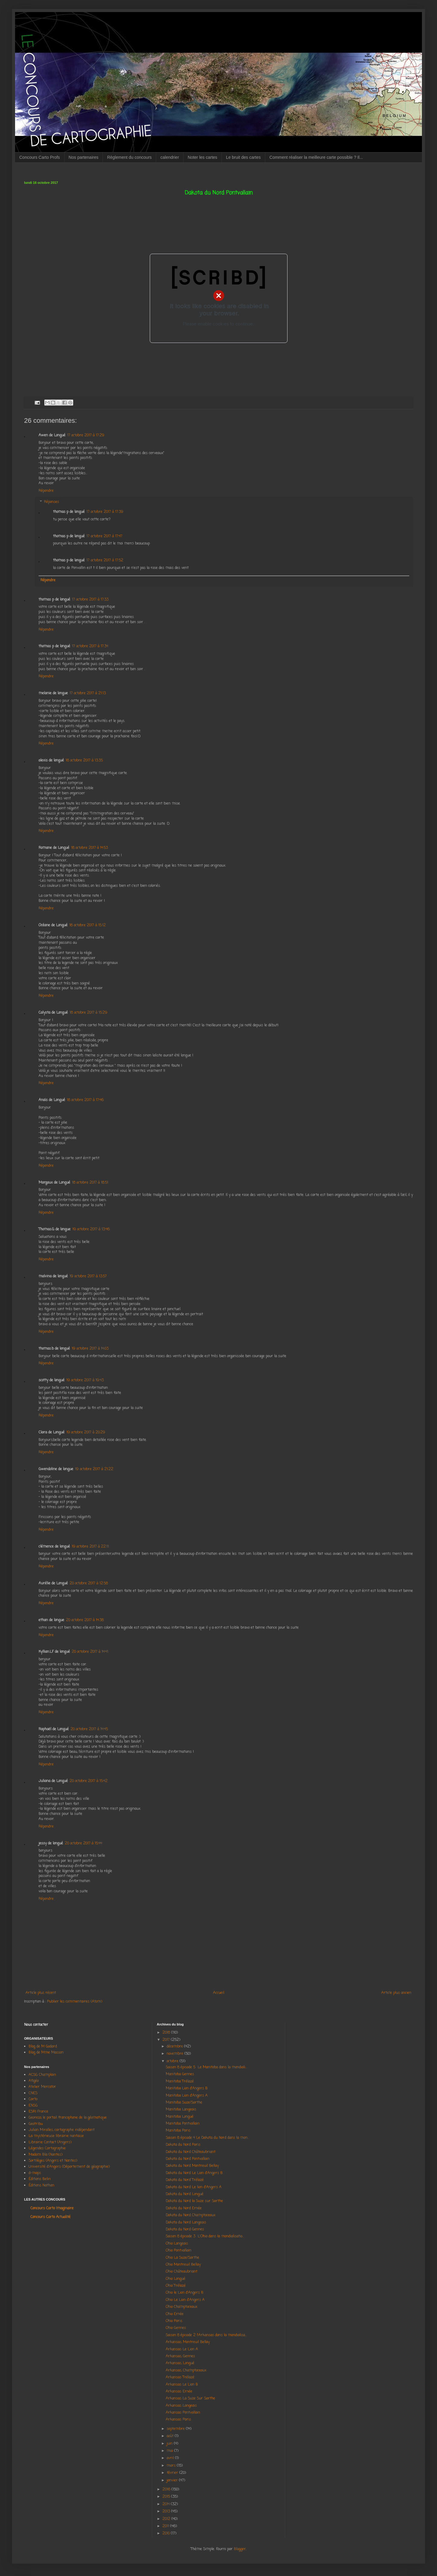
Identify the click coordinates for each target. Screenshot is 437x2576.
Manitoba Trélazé (180, 2081)
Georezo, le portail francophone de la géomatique (68, 2117)
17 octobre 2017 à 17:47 (104, 536)
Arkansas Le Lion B (182, 2384)
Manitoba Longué (179, 2116)
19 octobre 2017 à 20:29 (85, 1432)
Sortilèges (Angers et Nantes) (53, 2160)
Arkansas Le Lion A (182, 2349)
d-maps (35, 2173)
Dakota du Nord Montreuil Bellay (193, 2166)
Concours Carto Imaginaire (52, 2208)
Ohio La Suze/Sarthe (182, 2258)
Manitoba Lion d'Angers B (187, 2088)
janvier (173, 2480)
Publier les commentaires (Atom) (74, 2001)
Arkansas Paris (178, 2419)
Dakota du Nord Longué (184, 2194)
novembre (175, 2054)
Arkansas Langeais (181, 2405)
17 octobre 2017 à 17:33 (90, 599)
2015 (166, 2496)
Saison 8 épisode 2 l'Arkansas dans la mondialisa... (206, 2335)
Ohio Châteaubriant (181, 2271)
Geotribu (36, 2124)
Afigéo (34, 2081)
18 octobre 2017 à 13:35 (84, 760)
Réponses (51, 502)
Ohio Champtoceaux (181, 2307)
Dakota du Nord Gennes (185, 2229)
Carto (33, 2099)
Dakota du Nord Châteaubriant (190, 2152)
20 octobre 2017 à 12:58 (89, 1583)
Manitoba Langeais (181, 2109)
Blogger (240, 2549)
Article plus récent (41, 1993)
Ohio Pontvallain (178, 2250)
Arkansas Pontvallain (183, 2412)
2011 (166, 2526)
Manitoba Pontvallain (183, 2123)
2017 (166, 2040)
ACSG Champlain (42, 2075)
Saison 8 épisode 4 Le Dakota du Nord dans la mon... (207, 2138)
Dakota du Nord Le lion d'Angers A (194, 2187)
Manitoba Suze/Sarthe (184, 2102)
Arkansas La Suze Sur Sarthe (190, 2398)
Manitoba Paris (178, 2130)
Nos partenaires (84, 157)
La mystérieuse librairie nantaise (56, 2136)
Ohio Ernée (175, 2314)
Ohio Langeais (177, 2243)
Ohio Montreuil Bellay (183, 2264)
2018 (166, 2032)
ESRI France (38, 2111)
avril (171, 2458)
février (173, 2473)
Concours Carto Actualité (50, 2217)
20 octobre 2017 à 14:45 (89, 1729)
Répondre (46, 491)
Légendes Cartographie (47, 2148)
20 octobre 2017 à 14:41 (90, 1652)
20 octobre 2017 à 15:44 (83, 1843)
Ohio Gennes (176, 2328)
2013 (166, 2511)
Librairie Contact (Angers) (50, 2142)
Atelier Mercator (42, 2087)
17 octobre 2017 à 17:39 (104, 512)
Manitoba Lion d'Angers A (187, 2095)
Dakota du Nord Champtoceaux (190, 2215)
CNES (33, 2093)
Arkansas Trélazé (180, 2377)
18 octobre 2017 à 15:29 (88, 1012)
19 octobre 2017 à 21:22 (94, 1469)
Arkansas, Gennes (180, 2356)
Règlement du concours (129, 157)
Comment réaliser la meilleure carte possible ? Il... (316, 157)
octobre (173, 2061)
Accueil (218, 1993)
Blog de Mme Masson (46, 2052)
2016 (166, 2489)
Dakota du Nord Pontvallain (187, 2159)
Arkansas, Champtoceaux (186, 2370)
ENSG (33, 2105)
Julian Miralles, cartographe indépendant (62, 2130)
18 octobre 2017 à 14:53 (89, 848)
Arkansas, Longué (180, 2363)
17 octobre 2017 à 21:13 (88, 693)
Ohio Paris (174, 2321)
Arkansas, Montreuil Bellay (188, 2342)
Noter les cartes (202, 157)
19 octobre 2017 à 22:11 (90, 1546)
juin (170, 2443)
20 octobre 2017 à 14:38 (85, 1620)
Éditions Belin (40, 2179)
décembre (175, 2046)
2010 (166, 2533)
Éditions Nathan (41, 2185)
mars (172, 2465)
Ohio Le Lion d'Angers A (185, 2300)
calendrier (169, 157)
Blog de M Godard (43, 2046)
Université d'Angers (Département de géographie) (69, 2167)
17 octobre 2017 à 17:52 (104, 560)
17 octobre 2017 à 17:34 (90, 646)
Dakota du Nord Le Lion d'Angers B (194, 2173)
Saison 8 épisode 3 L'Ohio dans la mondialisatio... (205, 2236)
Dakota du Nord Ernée (184, 2208)
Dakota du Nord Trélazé (185, 2180)
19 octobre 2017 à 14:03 (90, 1348)
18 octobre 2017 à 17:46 (85, 1100)
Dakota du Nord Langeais (186, 2222)
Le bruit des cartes (243, 157)
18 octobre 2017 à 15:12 (87, 925)
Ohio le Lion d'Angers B (184, 2292)
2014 (166, 2504)
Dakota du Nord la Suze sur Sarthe (194, 2201)
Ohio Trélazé (176, 2286)
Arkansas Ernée (179, 2391)
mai (170, 2451)
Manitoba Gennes (180, 2074)
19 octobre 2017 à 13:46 (91, 1229)
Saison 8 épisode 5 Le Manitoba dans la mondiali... (206, 2067)
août (171, 2436)
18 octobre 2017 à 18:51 (90, 1182)
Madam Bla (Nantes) (45, 2154)
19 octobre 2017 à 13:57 (88, 1276)
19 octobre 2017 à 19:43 (85, 1380)
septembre (176, 2429)
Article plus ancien (396, 1993)
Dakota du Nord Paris (183, 2145)
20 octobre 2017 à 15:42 (89, 1781)
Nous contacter (36, 2025)
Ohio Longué (175, 2279)
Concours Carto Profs (39, 157)
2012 (166, 2519)
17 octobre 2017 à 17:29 (85, 435)
